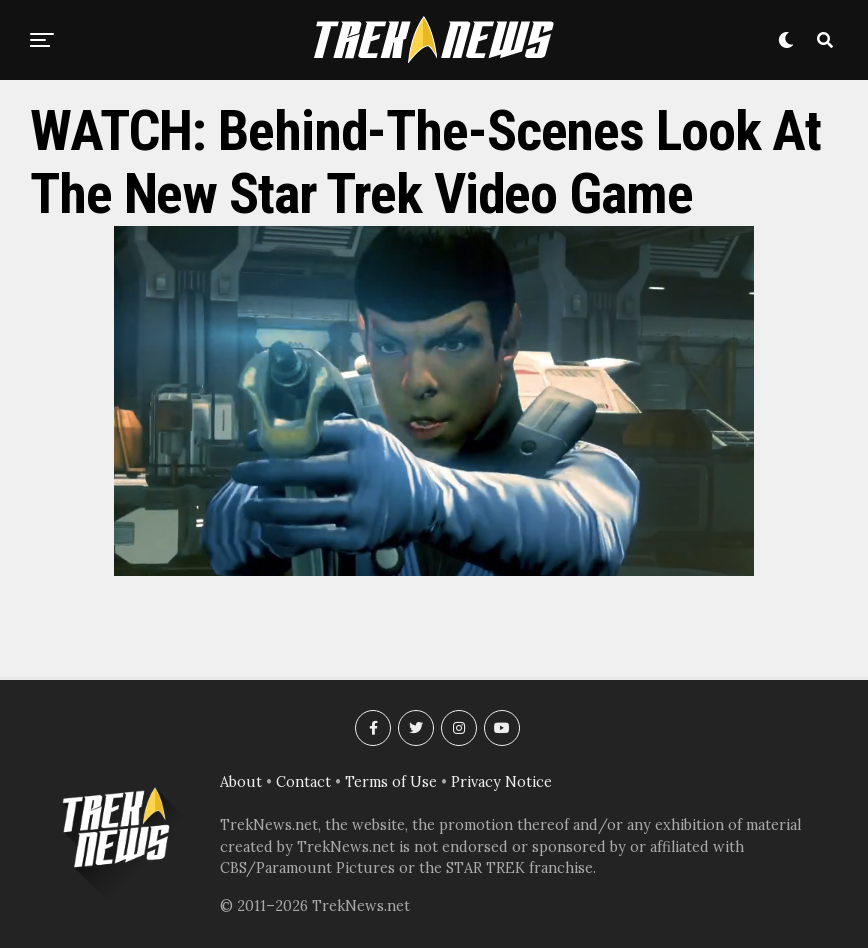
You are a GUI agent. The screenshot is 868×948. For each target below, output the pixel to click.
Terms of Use (391, 782)
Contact (303, 782)
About (241, 782)
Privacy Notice (501, 782)
